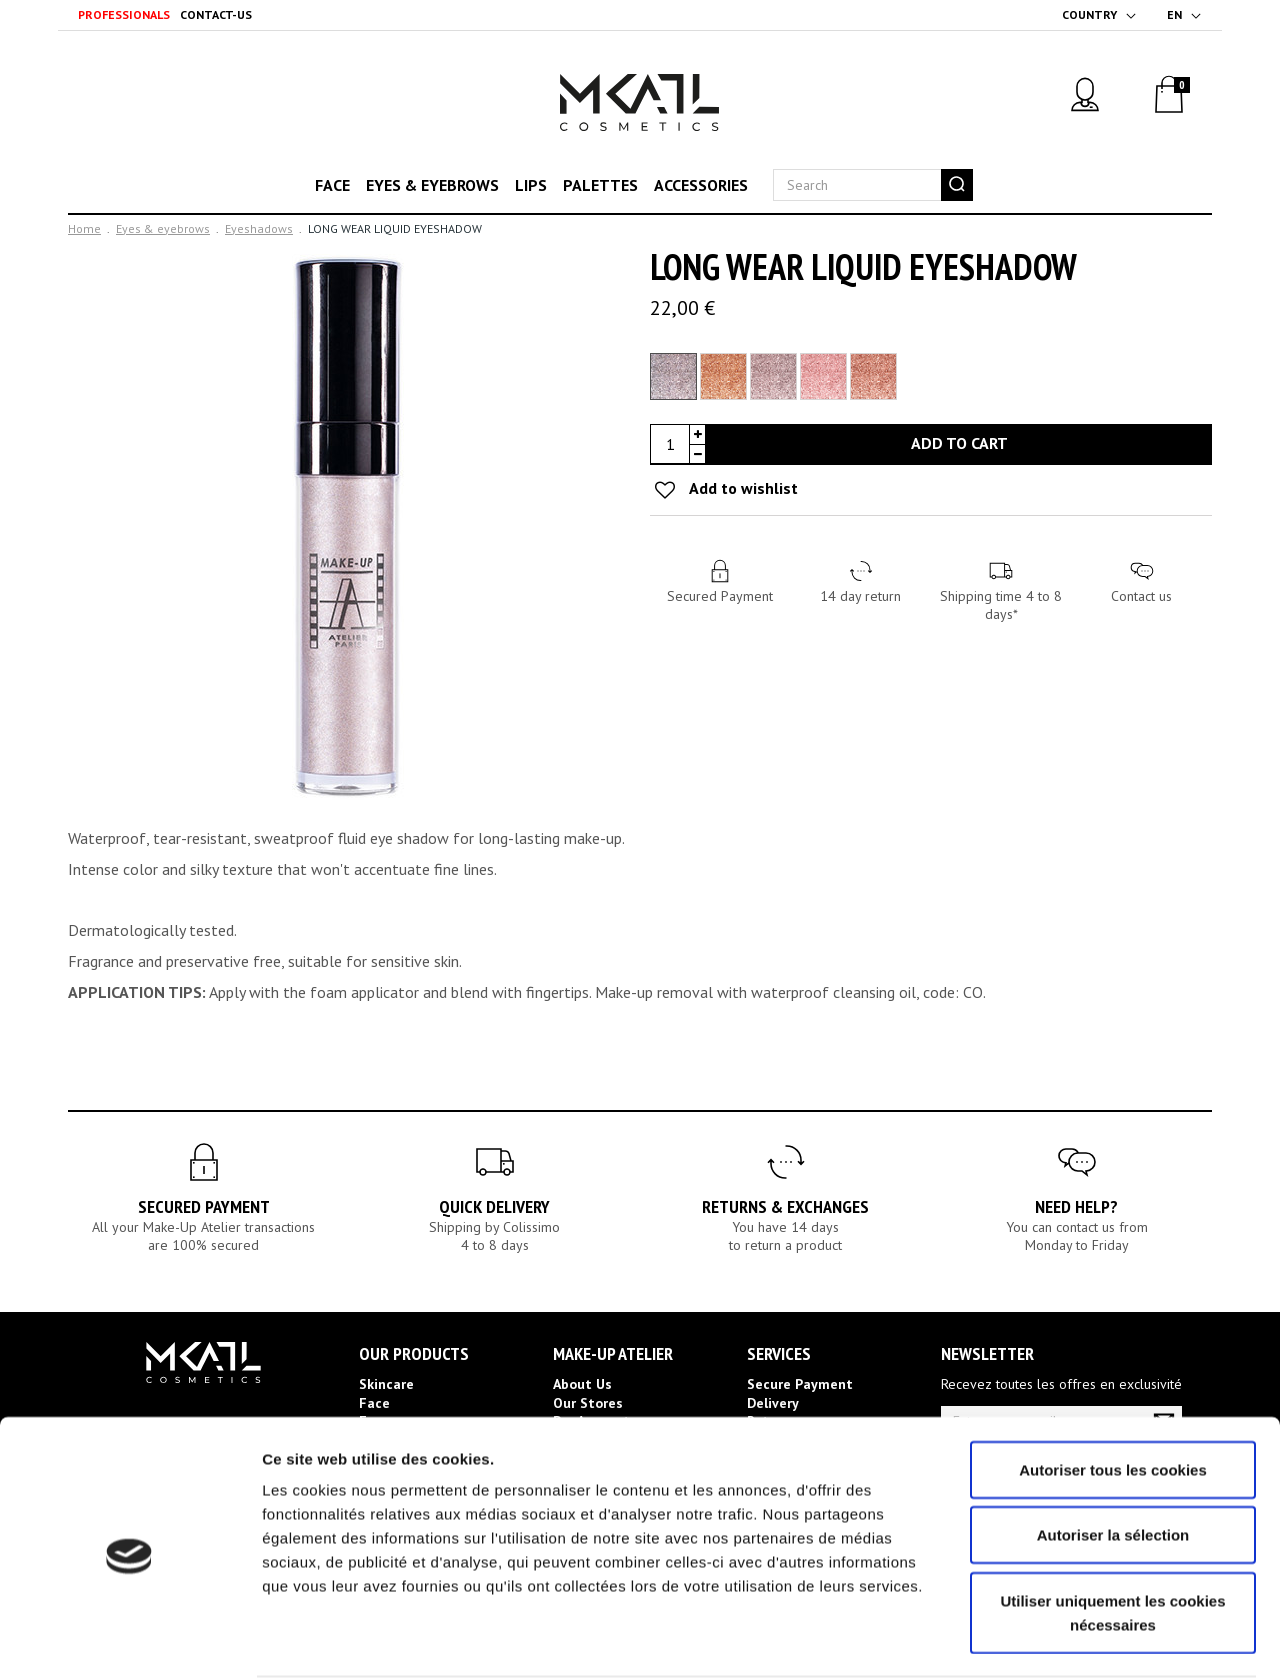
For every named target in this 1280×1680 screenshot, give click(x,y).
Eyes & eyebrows (432, 185)
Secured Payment (720, 596)
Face (332, 185)
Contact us (1141, 596)
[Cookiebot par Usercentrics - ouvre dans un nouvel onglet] (129, 1641)
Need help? (1076, 1206)
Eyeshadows (259, 228)
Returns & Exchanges (785, 1206)
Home (84, 228)
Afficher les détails (1101, 1640)
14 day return (860, 596)
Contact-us (216, 14)
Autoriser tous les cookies (1113, 1393)
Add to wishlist (742, 488)
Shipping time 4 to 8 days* (1001, 605)
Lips (531, 185)
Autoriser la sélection (1113, 1459)
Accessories (701, 185)
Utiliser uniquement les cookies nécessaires (1112, 1536)
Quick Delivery (494, 1206)
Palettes (600, 185)
